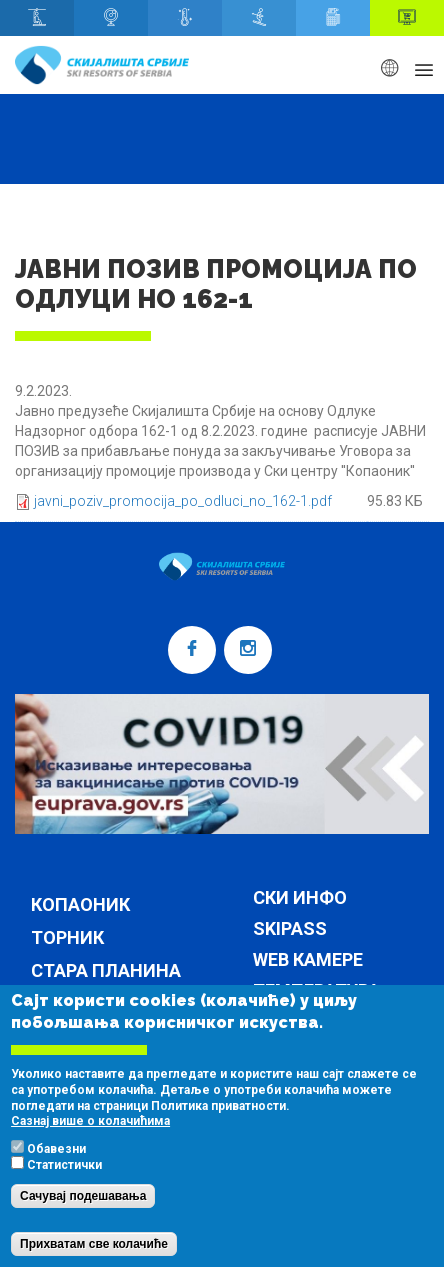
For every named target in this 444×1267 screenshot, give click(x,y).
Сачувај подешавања (83, 1224)
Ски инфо (300, 898)
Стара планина (106, 970)
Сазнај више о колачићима (90, 1149)
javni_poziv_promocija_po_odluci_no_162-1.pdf (183, 501)
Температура (316, 991)
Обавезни (56, 1177)
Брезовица (84, 1003)
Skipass (290, 929)
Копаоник (80, 904)
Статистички (64, 1193)
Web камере (308, 960)
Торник (67, 937)
